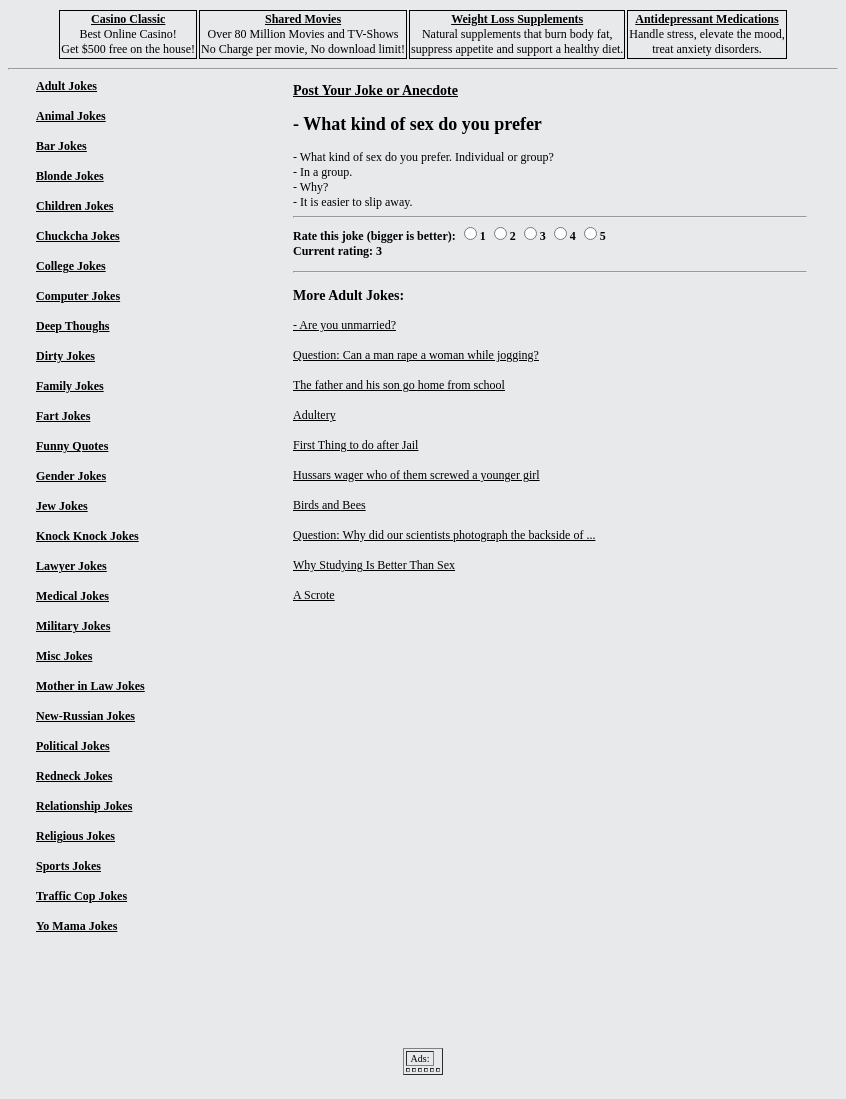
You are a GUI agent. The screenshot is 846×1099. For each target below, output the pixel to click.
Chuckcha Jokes (78, 236)
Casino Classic (128, 19)
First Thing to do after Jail (355, 445)
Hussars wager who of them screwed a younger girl (416, 475)
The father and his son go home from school (399, 385)
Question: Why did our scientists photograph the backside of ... (444, 535)
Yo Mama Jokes (76, 926)
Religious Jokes (75, 836)
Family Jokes (70, 386)
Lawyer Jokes (71, 566)
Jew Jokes (62, 506)
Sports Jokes (68, 866)
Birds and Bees (329, 505)
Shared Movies (303, 19)
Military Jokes (73, 626)
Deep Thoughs (72, 326)
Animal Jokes (71, 116)
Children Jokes (74, 206)
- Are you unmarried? (344, 325)
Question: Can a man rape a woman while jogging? (416, 355)
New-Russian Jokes (85, 716)
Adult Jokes (66, 86)
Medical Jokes (72, 596)
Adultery (314, 415)
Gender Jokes (71, 476)
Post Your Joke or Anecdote (375, 90)
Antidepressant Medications (706, 19)
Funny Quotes (72, 446)
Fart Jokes (63, 416)
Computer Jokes (78, 296)
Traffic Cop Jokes (81, 896)
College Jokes (71, 266)
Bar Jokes (61, 146)
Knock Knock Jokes (87, 536)
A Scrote (314, 595)
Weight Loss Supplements (517, 19)
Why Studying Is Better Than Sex (374, 565)
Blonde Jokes (70, 176)
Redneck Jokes (74, 776)
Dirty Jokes (65, 356)
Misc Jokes (64, 656)
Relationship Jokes (84, 806)
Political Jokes (73, 746)
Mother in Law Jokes (90, 686)
